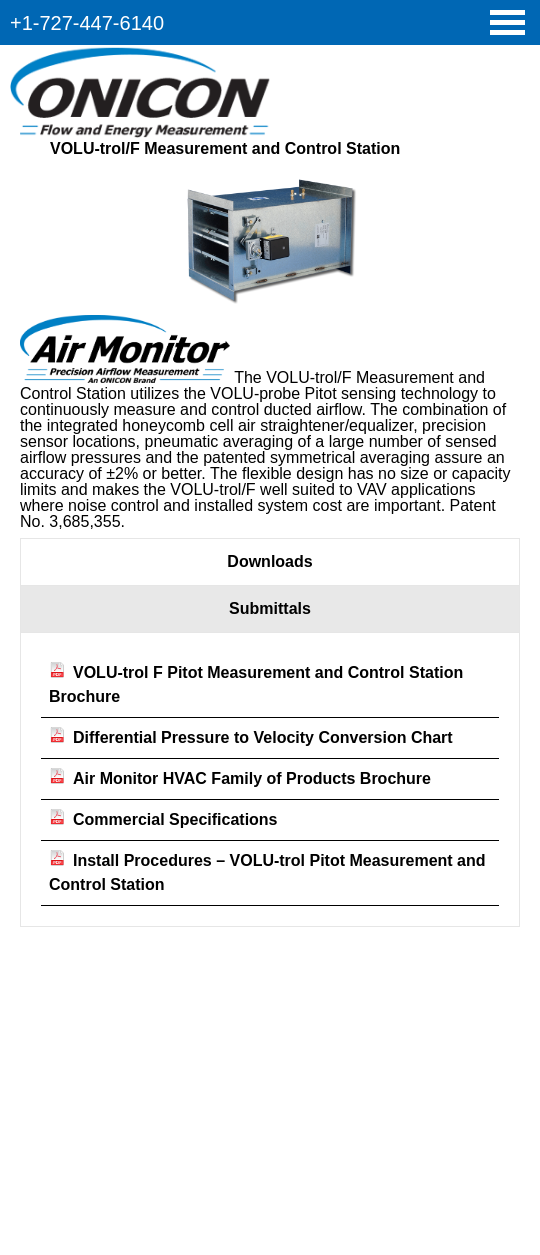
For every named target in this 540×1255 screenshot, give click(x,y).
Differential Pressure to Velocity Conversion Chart (251, 737)
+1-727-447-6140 (87, 23)
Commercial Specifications (163, 819)
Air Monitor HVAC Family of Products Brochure (240, 778)
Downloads (269, 561)
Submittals (270, 608)
